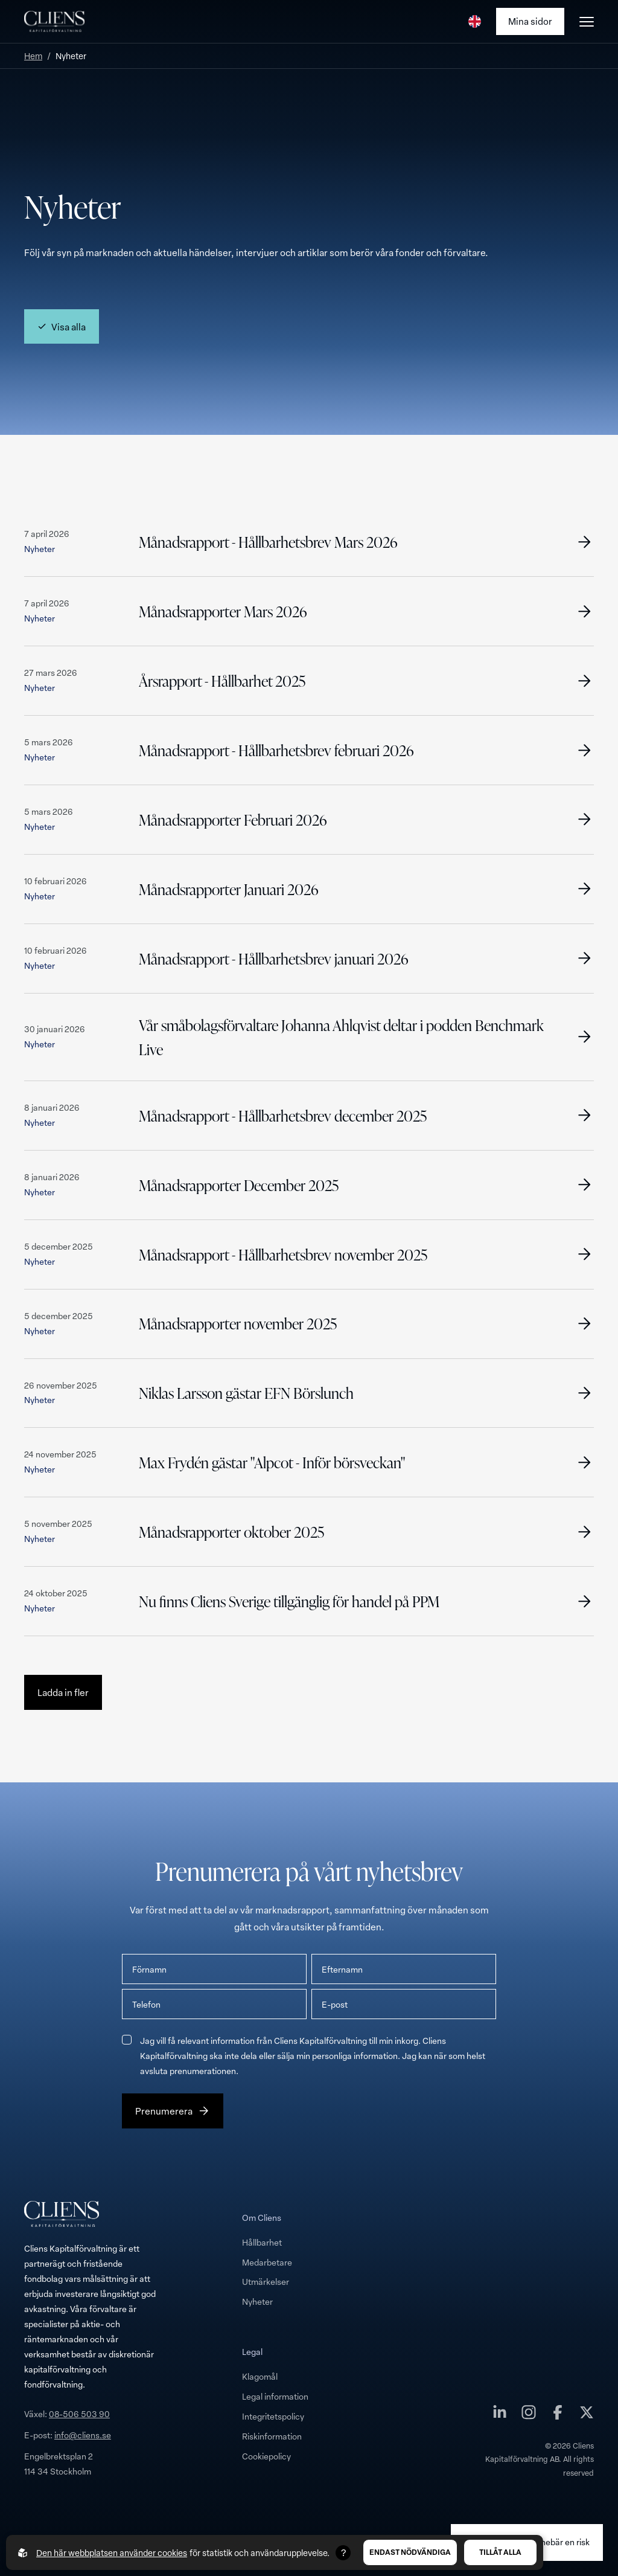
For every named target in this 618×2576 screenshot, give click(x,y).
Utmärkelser (265, 2281)
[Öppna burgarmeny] (586, 22)
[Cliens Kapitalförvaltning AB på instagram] (528, 2414)
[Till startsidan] (54, 22)
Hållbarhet (262, 2242)
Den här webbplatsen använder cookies (111, 2552)
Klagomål (260, 2376)
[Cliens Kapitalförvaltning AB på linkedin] (499, 2414)
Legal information (275, 2396)
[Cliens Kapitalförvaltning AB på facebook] (557, 2414)
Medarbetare (267, 2262)
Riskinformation (272, 2436)
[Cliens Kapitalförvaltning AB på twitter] (586, 2414)
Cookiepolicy (266, 2456)
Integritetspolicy (273, 2416)
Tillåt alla (500, 2551)
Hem (33, 56)
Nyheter (257, 2301)
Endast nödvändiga (410, 2551)
